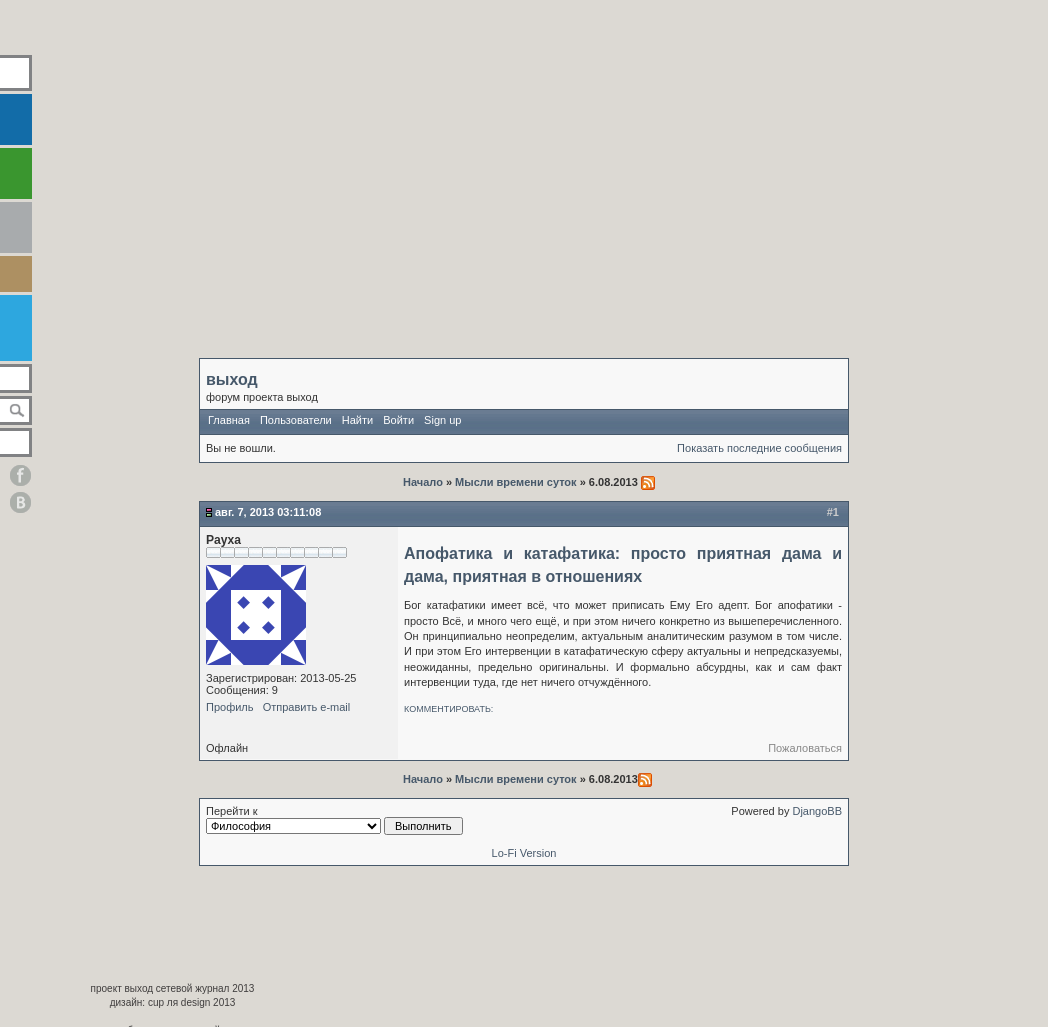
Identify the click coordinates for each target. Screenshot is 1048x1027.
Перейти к (334, 820)
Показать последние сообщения (759, 448)
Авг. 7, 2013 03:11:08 (268, 512)
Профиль (230, 707)
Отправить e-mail (307, 707)
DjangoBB (817, 811)
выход (232, 379)
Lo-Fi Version (524, 853)
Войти (398, 420)
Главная (229, 420)
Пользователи (296, 420)
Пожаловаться (805, 748)
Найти (357, 420)
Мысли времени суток (516, 482)
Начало (424, 482)
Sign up (442, 420)
